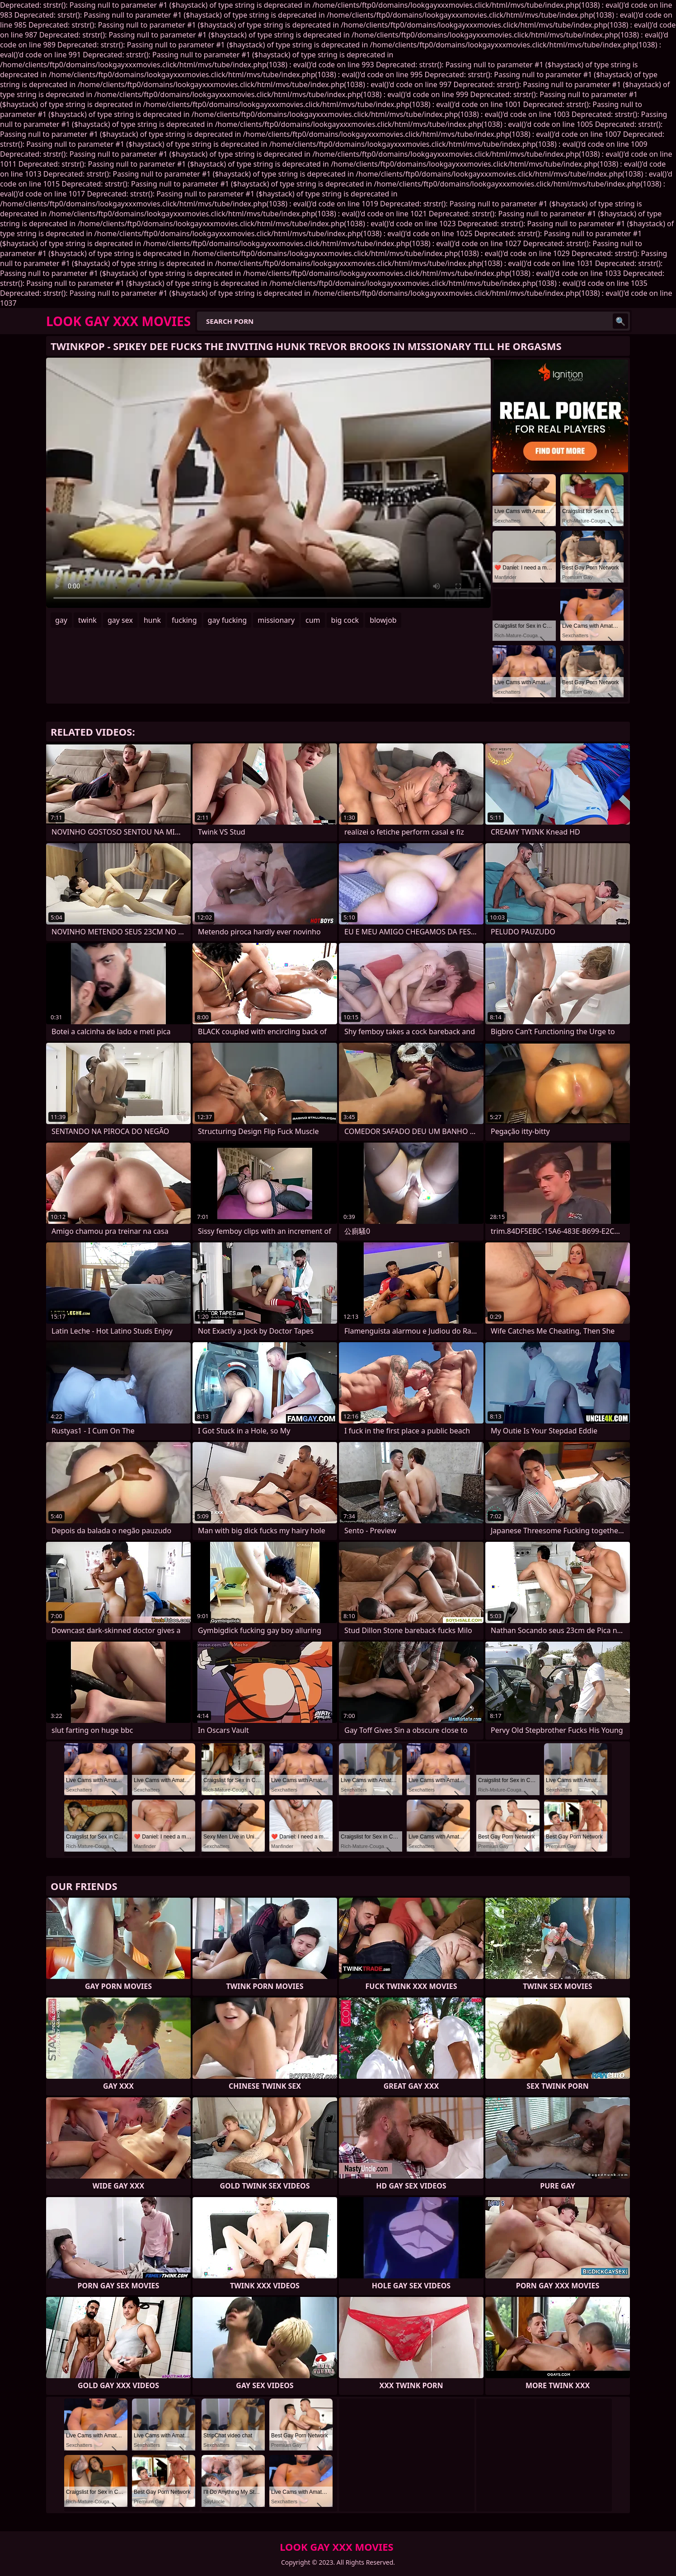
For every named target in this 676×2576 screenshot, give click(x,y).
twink (87, 620)
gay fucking (227, 620)
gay (61, 620)
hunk (152, 620)
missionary (276, 620)
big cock (345, 620)
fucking (184, 620)
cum (312, 620)
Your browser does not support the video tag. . (268, 483)
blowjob (383, 620)
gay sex (120, 620)
